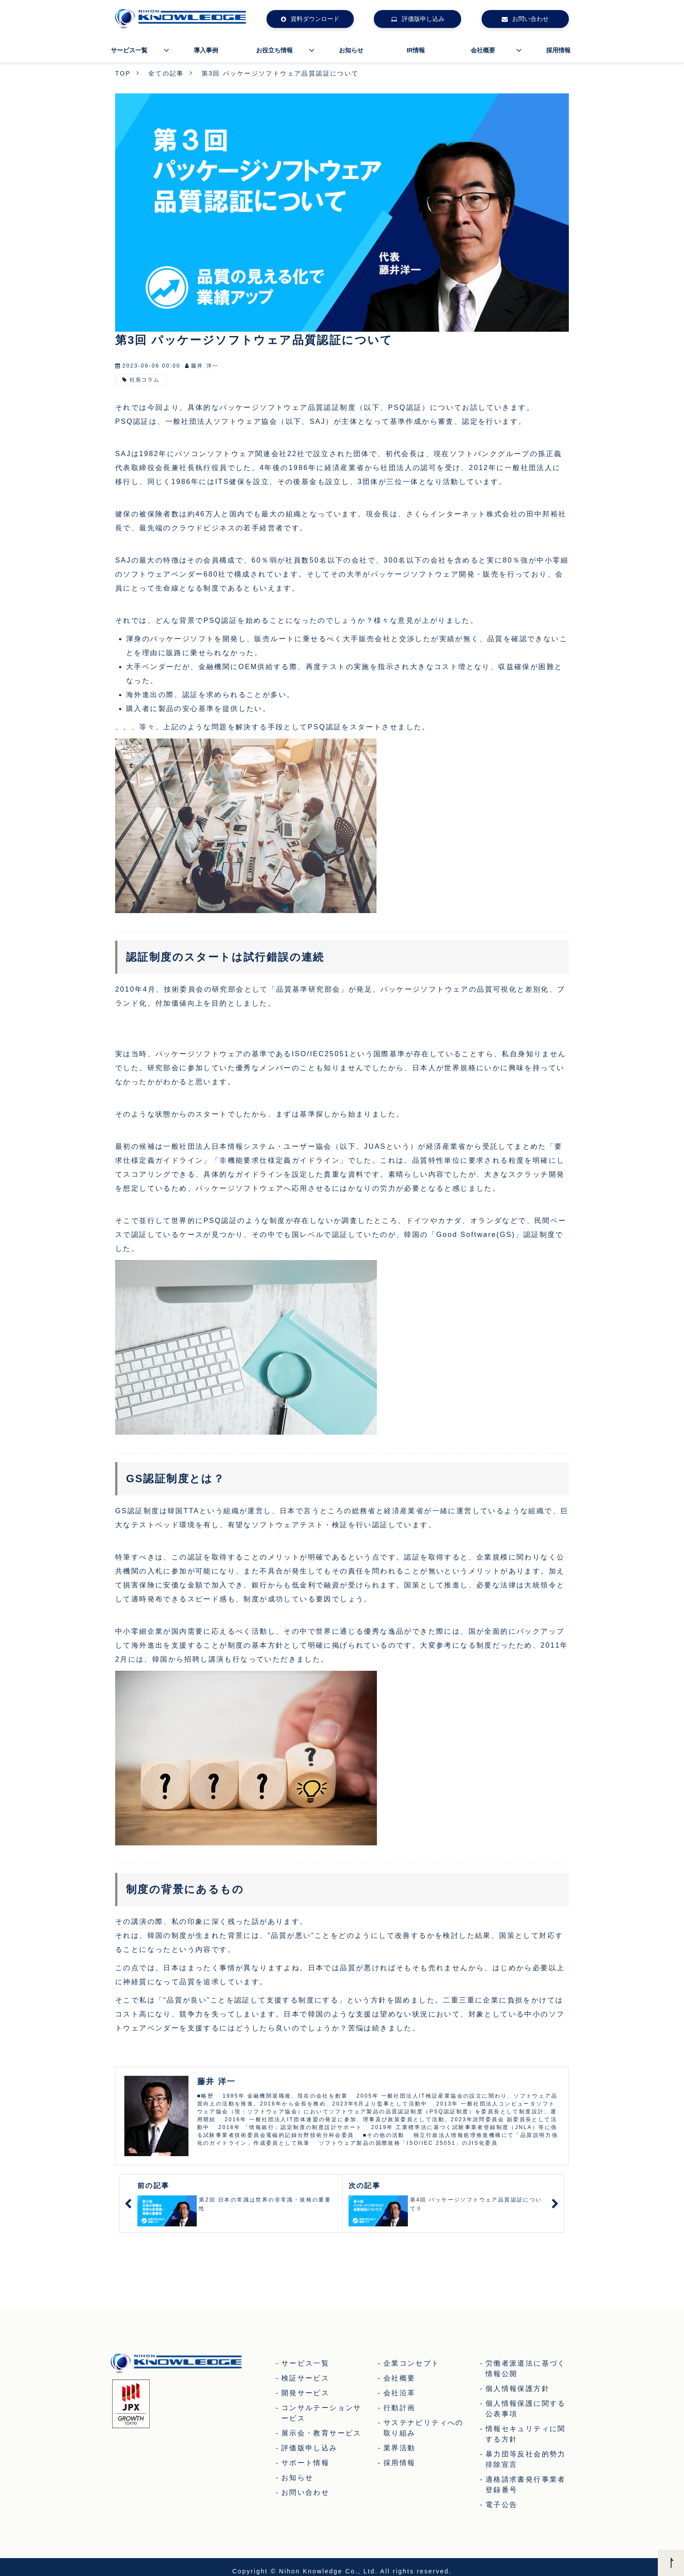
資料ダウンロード (315, 18)
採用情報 (558, 50)
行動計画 (399, 2407)
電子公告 (502, 2504)
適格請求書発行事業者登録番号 (526, 2485)
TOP (123, 73)
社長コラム (145, 380)
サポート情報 (305, 2462)
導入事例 (206, 50)
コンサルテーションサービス (321, 2413)
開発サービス (305, 2393)
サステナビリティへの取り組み (423, 2428)
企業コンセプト (411, 2363)
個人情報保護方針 (518, 2388)
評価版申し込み (423, 18)
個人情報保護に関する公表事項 (526, 2409)
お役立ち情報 (274, 50)
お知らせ (351, 50)
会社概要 (483, 50)
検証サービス (305, 2378)
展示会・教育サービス (321, 2433)
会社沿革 (399, 2393)
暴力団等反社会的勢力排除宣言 (526, 2459)
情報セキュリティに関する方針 (526, 2434)
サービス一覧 (129, 50)
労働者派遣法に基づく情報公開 (526, 2368)
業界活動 (399, 2448)
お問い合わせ (530, 18)
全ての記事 (166, 73)
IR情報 (416, 50)
